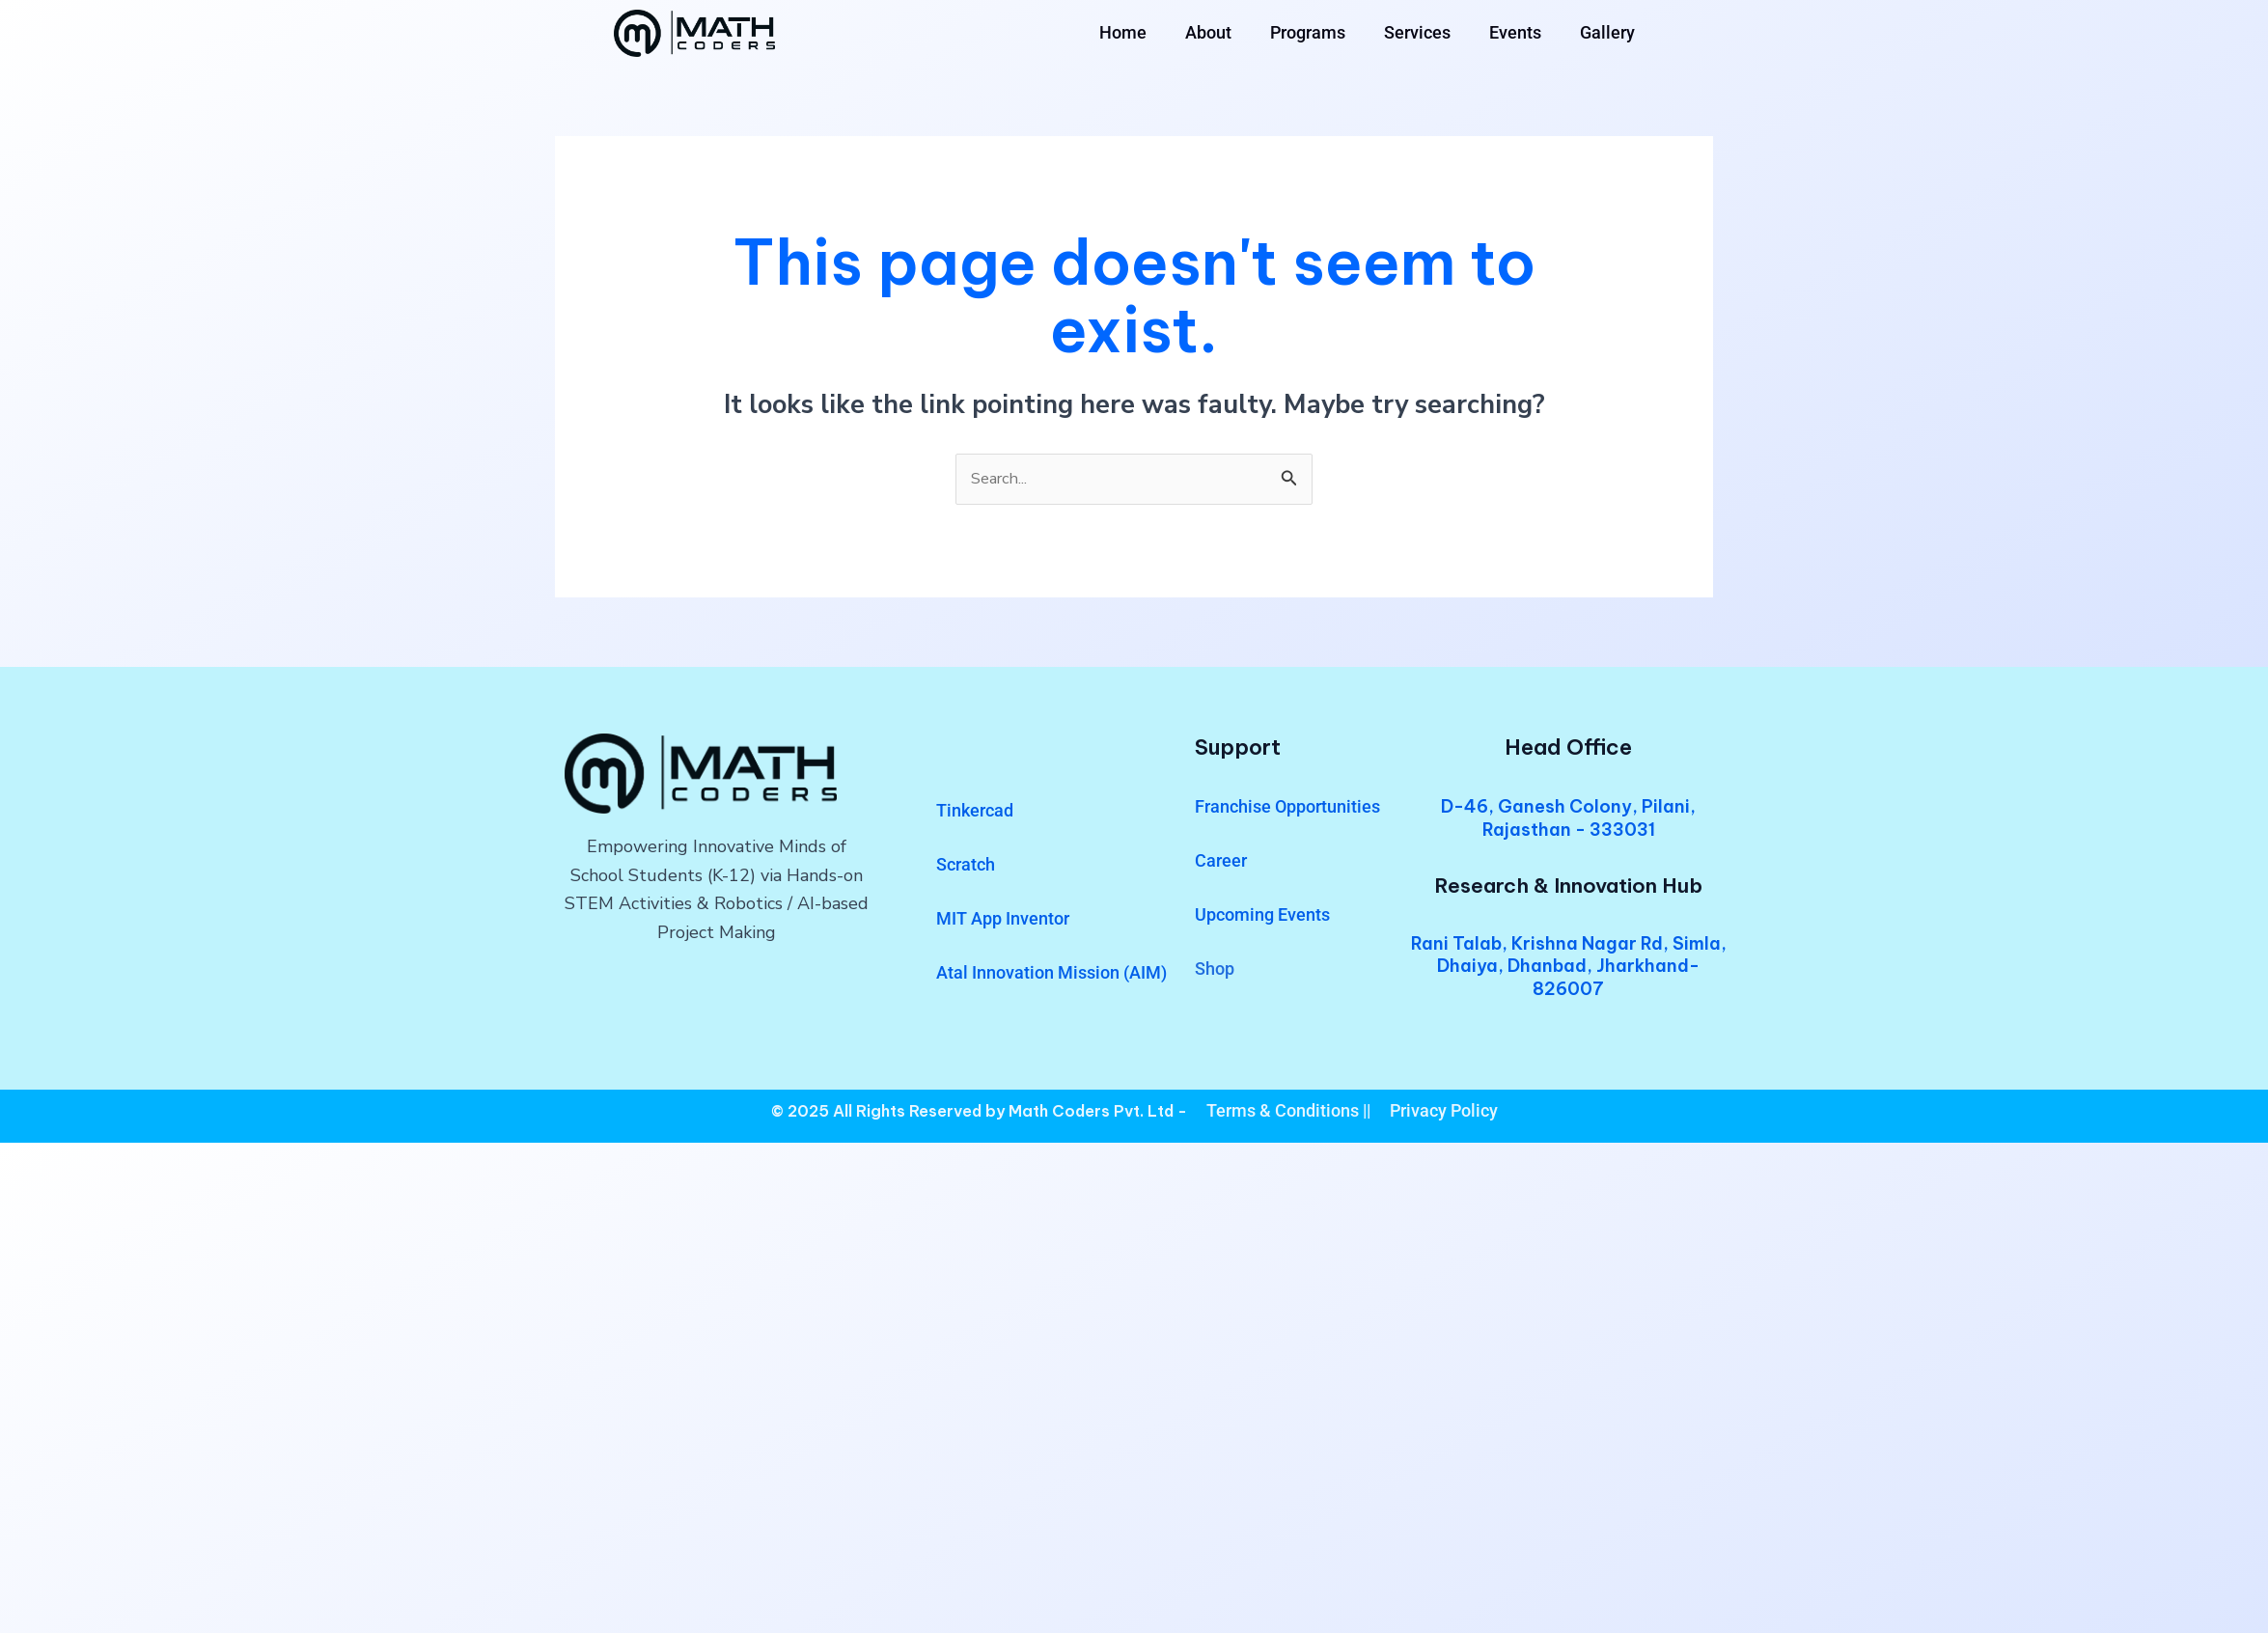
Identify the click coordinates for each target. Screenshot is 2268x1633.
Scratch (965, 867)
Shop (1214, 971)
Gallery (1607, 32)
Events (1515, 32)
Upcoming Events (1262, 917)
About (1208, 32)
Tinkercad (974, 813)
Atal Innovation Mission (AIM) (1051, 975)
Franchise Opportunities (1287, 809)
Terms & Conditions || (1288, 1112)
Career (1221, 863)
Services (1417, 32)
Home (1123, 32)
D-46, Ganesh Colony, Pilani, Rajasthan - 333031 (1568, 820)
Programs (1307, 32)
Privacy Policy (1444, 1112)
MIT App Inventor (1002, 921)
